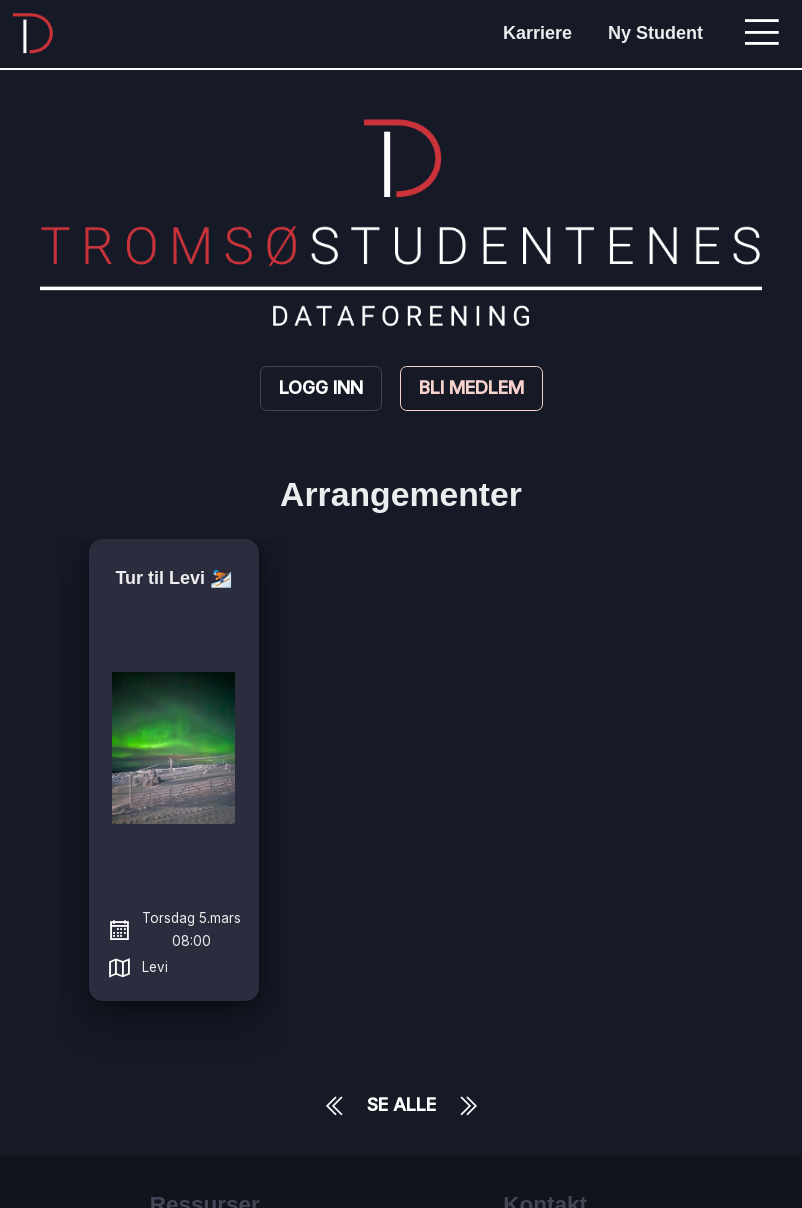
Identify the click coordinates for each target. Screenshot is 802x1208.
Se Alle (401, 1104)
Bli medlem (471, 387)
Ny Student (655, 33)
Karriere (537, 33)
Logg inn (321, 387)
